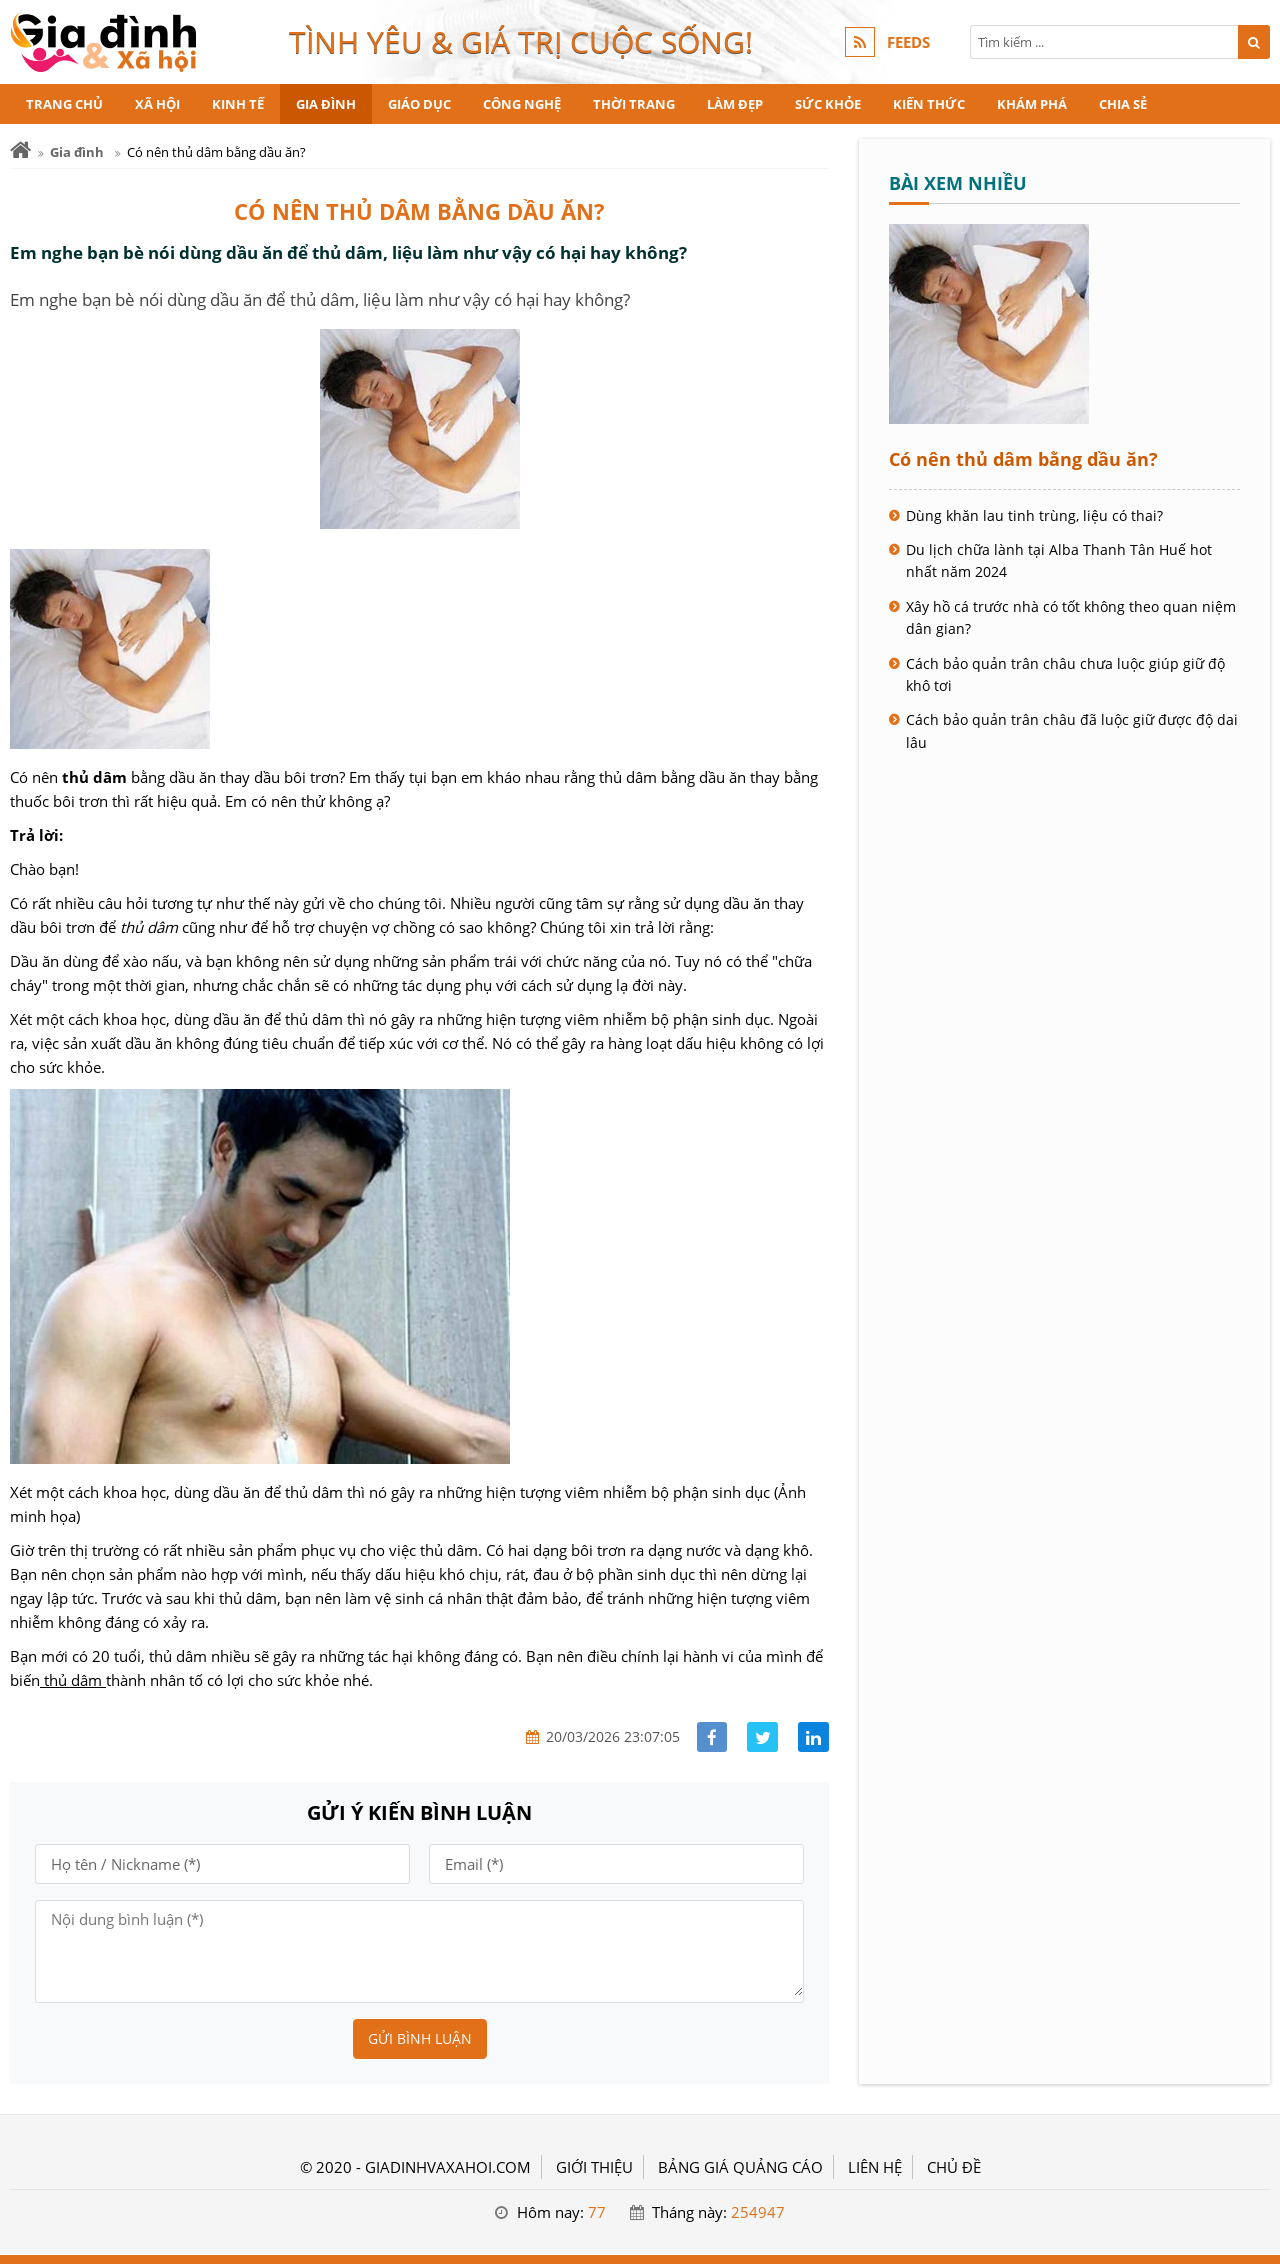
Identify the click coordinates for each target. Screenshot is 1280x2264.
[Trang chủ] (20, 150)
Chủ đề (954, 2167)
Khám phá (1032, 104)
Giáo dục (419, 104)
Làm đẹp (735, 104)
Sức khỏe (828, 104)
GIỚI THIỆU (594, 2167)
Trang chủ (64, 104)
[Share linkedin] (813, 1737)
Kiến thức (929, 104)
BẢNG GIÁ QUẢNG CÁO (740, 2167)
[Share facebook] (712, 1737)
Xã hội (157, 104)
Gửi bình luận (420, 2038)
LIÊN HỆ (875, 2167)
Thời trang (634, 104)
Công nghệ (522, 104)
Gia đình (326, 104)
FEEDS (908, 42)
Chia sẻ (1123, 104)
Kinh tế (238, 104)
